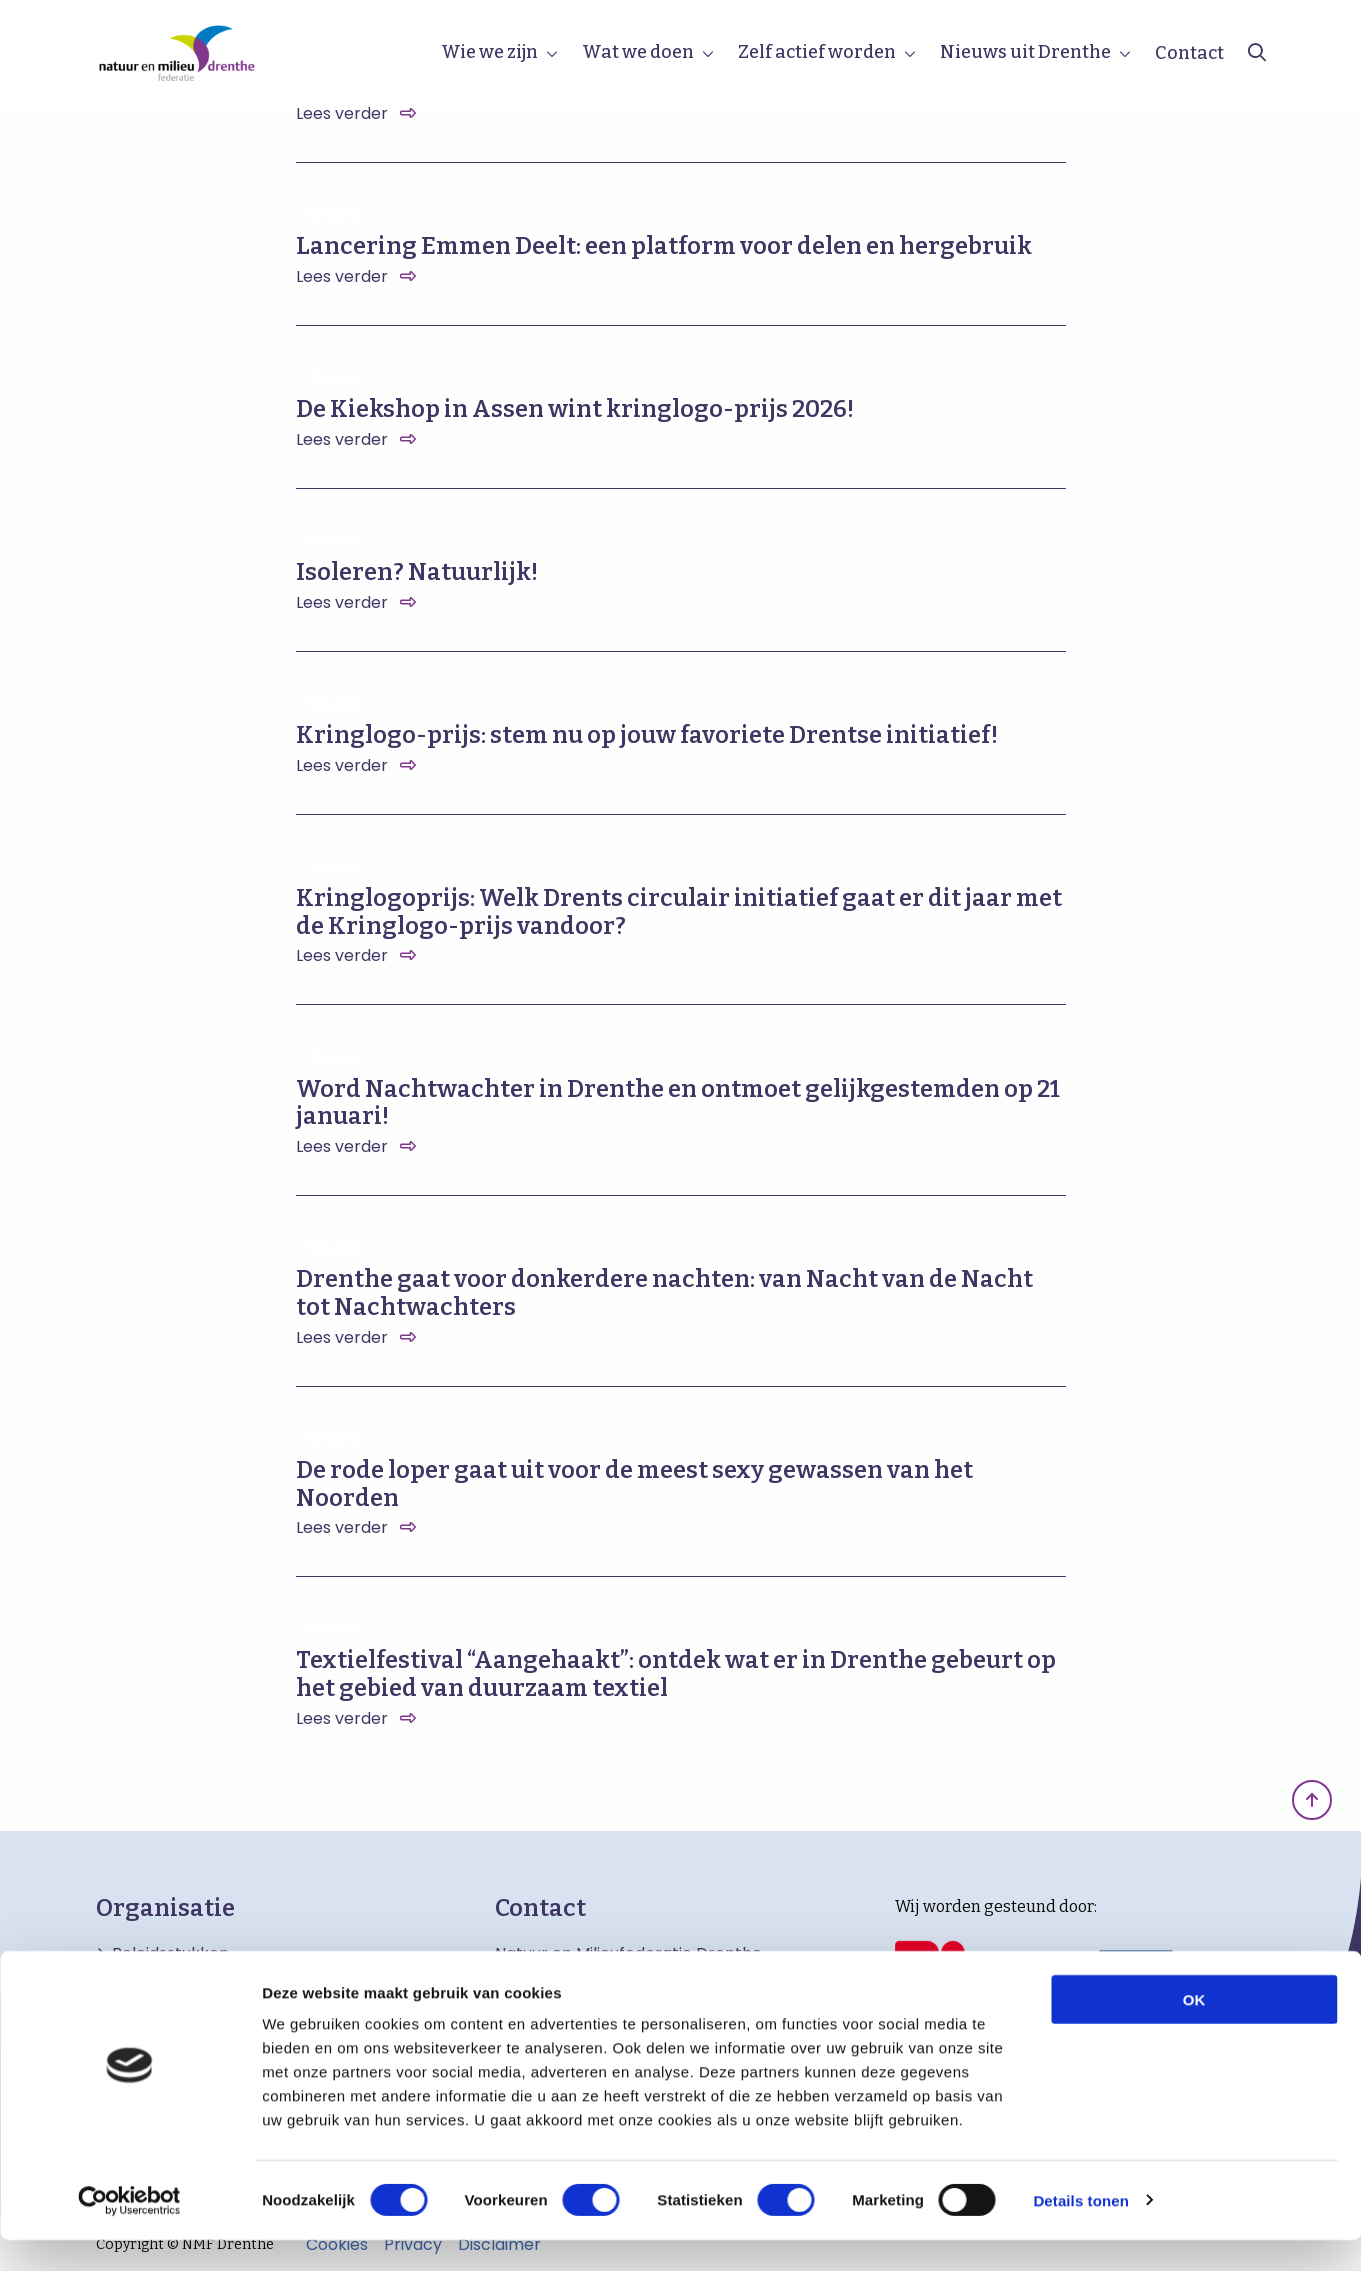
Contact (1189, 53)
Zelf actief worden (817, 52)
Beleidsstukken (170, 1954)
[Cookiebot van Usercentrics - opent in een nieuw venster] (129, 2232)
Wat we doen (638, 52)
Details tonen (1080, 2231)
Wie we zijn (489, 52)
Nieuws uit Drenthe (1025, 52)
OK (1194, 2030)
